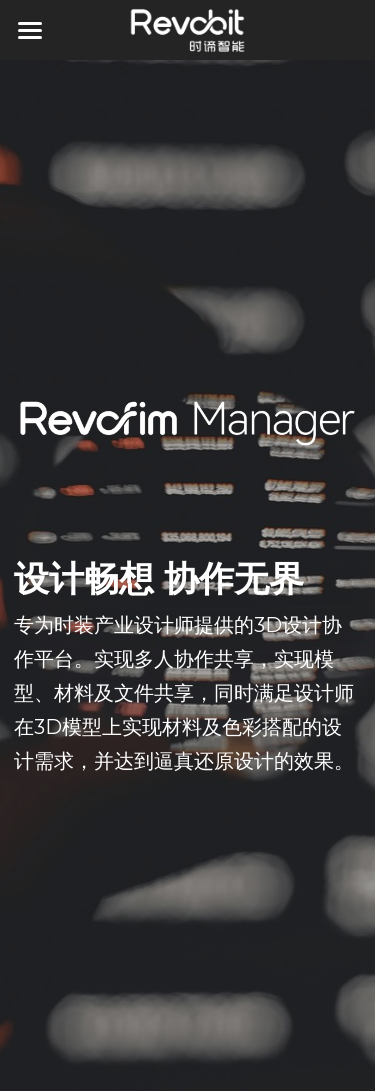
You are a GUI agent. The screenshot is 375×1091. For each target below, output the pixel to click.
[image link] (187, 28)
